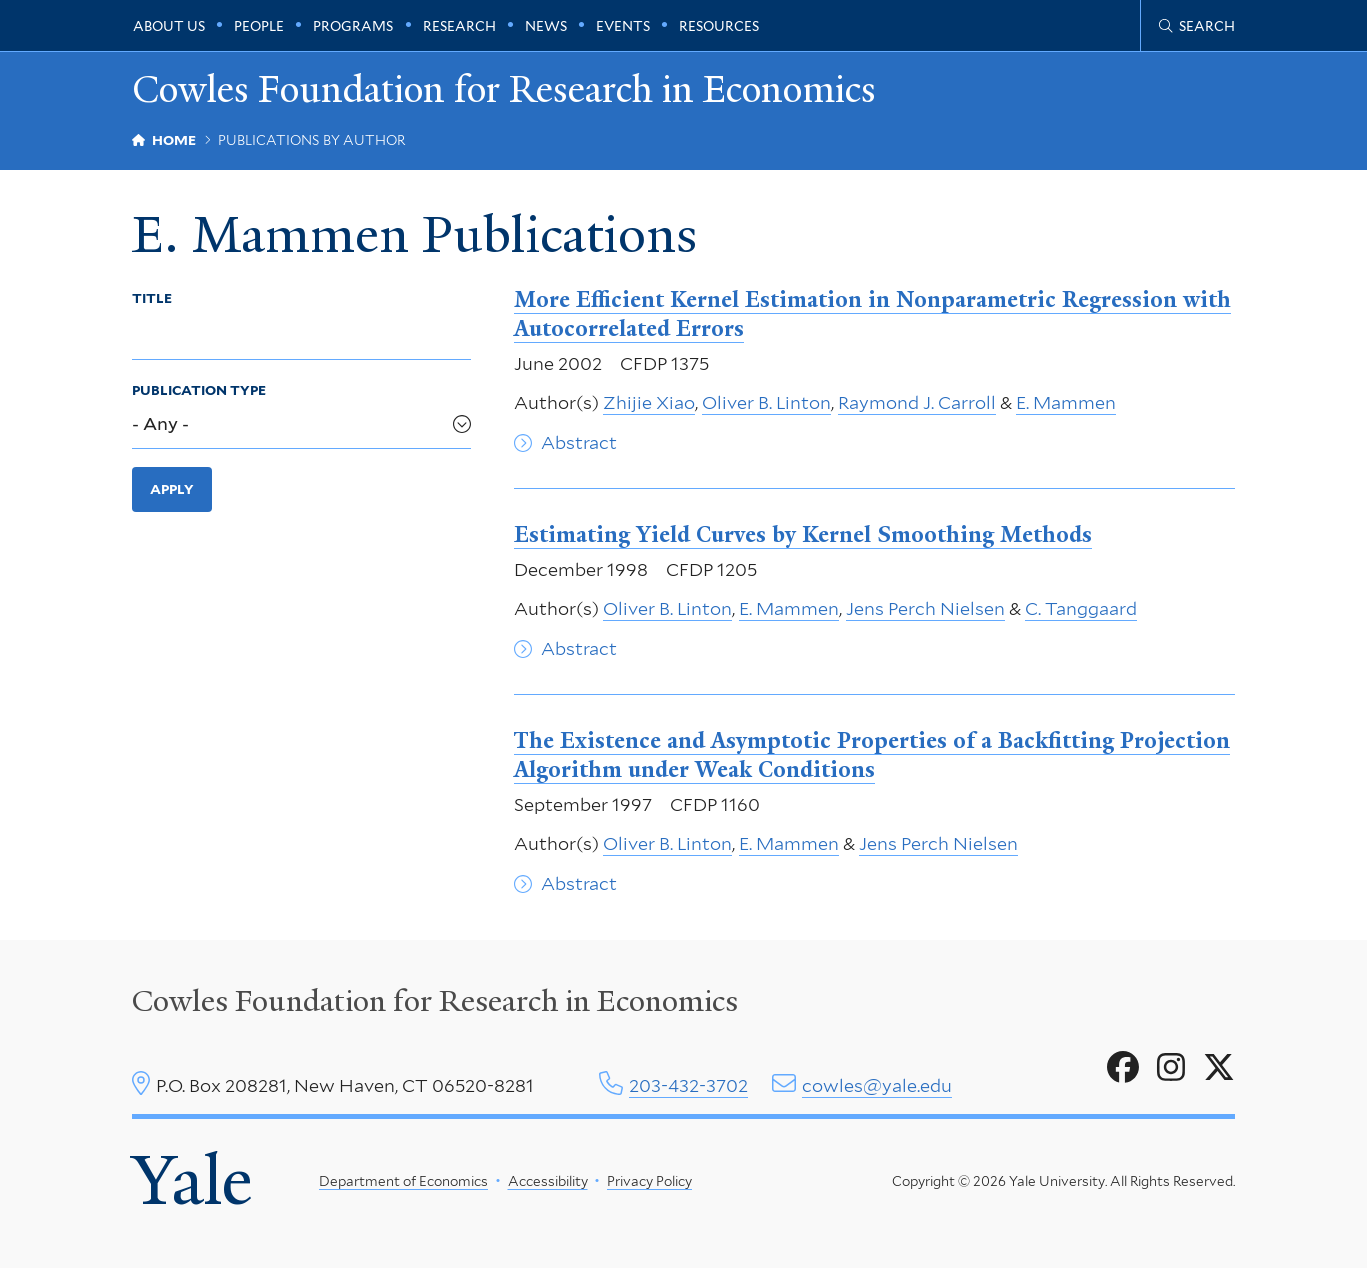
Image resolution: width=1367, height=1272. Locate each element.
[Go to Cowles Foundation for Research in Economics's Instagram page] (1171, 1070)
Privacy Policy (649, 1184)
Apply (172, 492)
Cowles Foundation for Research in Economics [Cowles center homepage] (435, 1004)
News (546, 26)
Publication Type (199, 393)
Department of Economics (403, 1184)
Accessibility (547, 1184)
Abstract (579, 444)
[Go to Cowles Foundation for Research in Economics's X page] (1219, 1070)
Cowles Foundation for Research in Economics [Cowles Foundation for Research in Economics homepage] (514, 90)
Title (152, 300)
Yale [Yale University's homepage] (192, 1184)
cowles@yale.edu (877, 1087)
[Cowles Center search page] (1197, 26)
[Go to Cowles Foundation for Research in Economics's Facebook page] (1123, 1070)
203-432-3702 (688, 1087)
